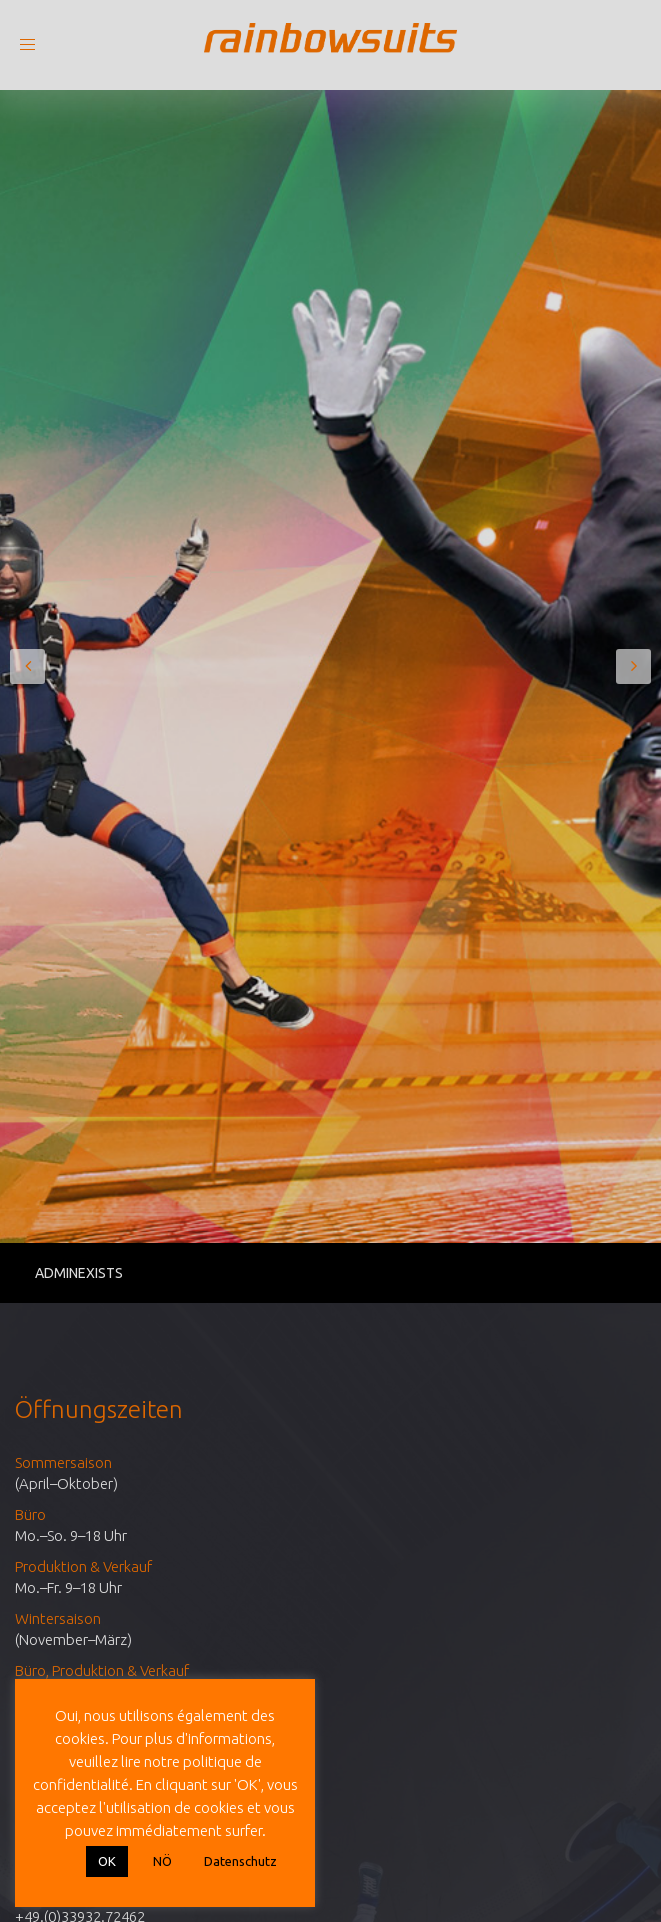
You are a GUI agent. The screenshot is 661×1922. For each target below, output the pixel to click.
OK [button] (107, 1861)
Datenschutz (240, 1861)
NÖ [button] (162, 1861)
